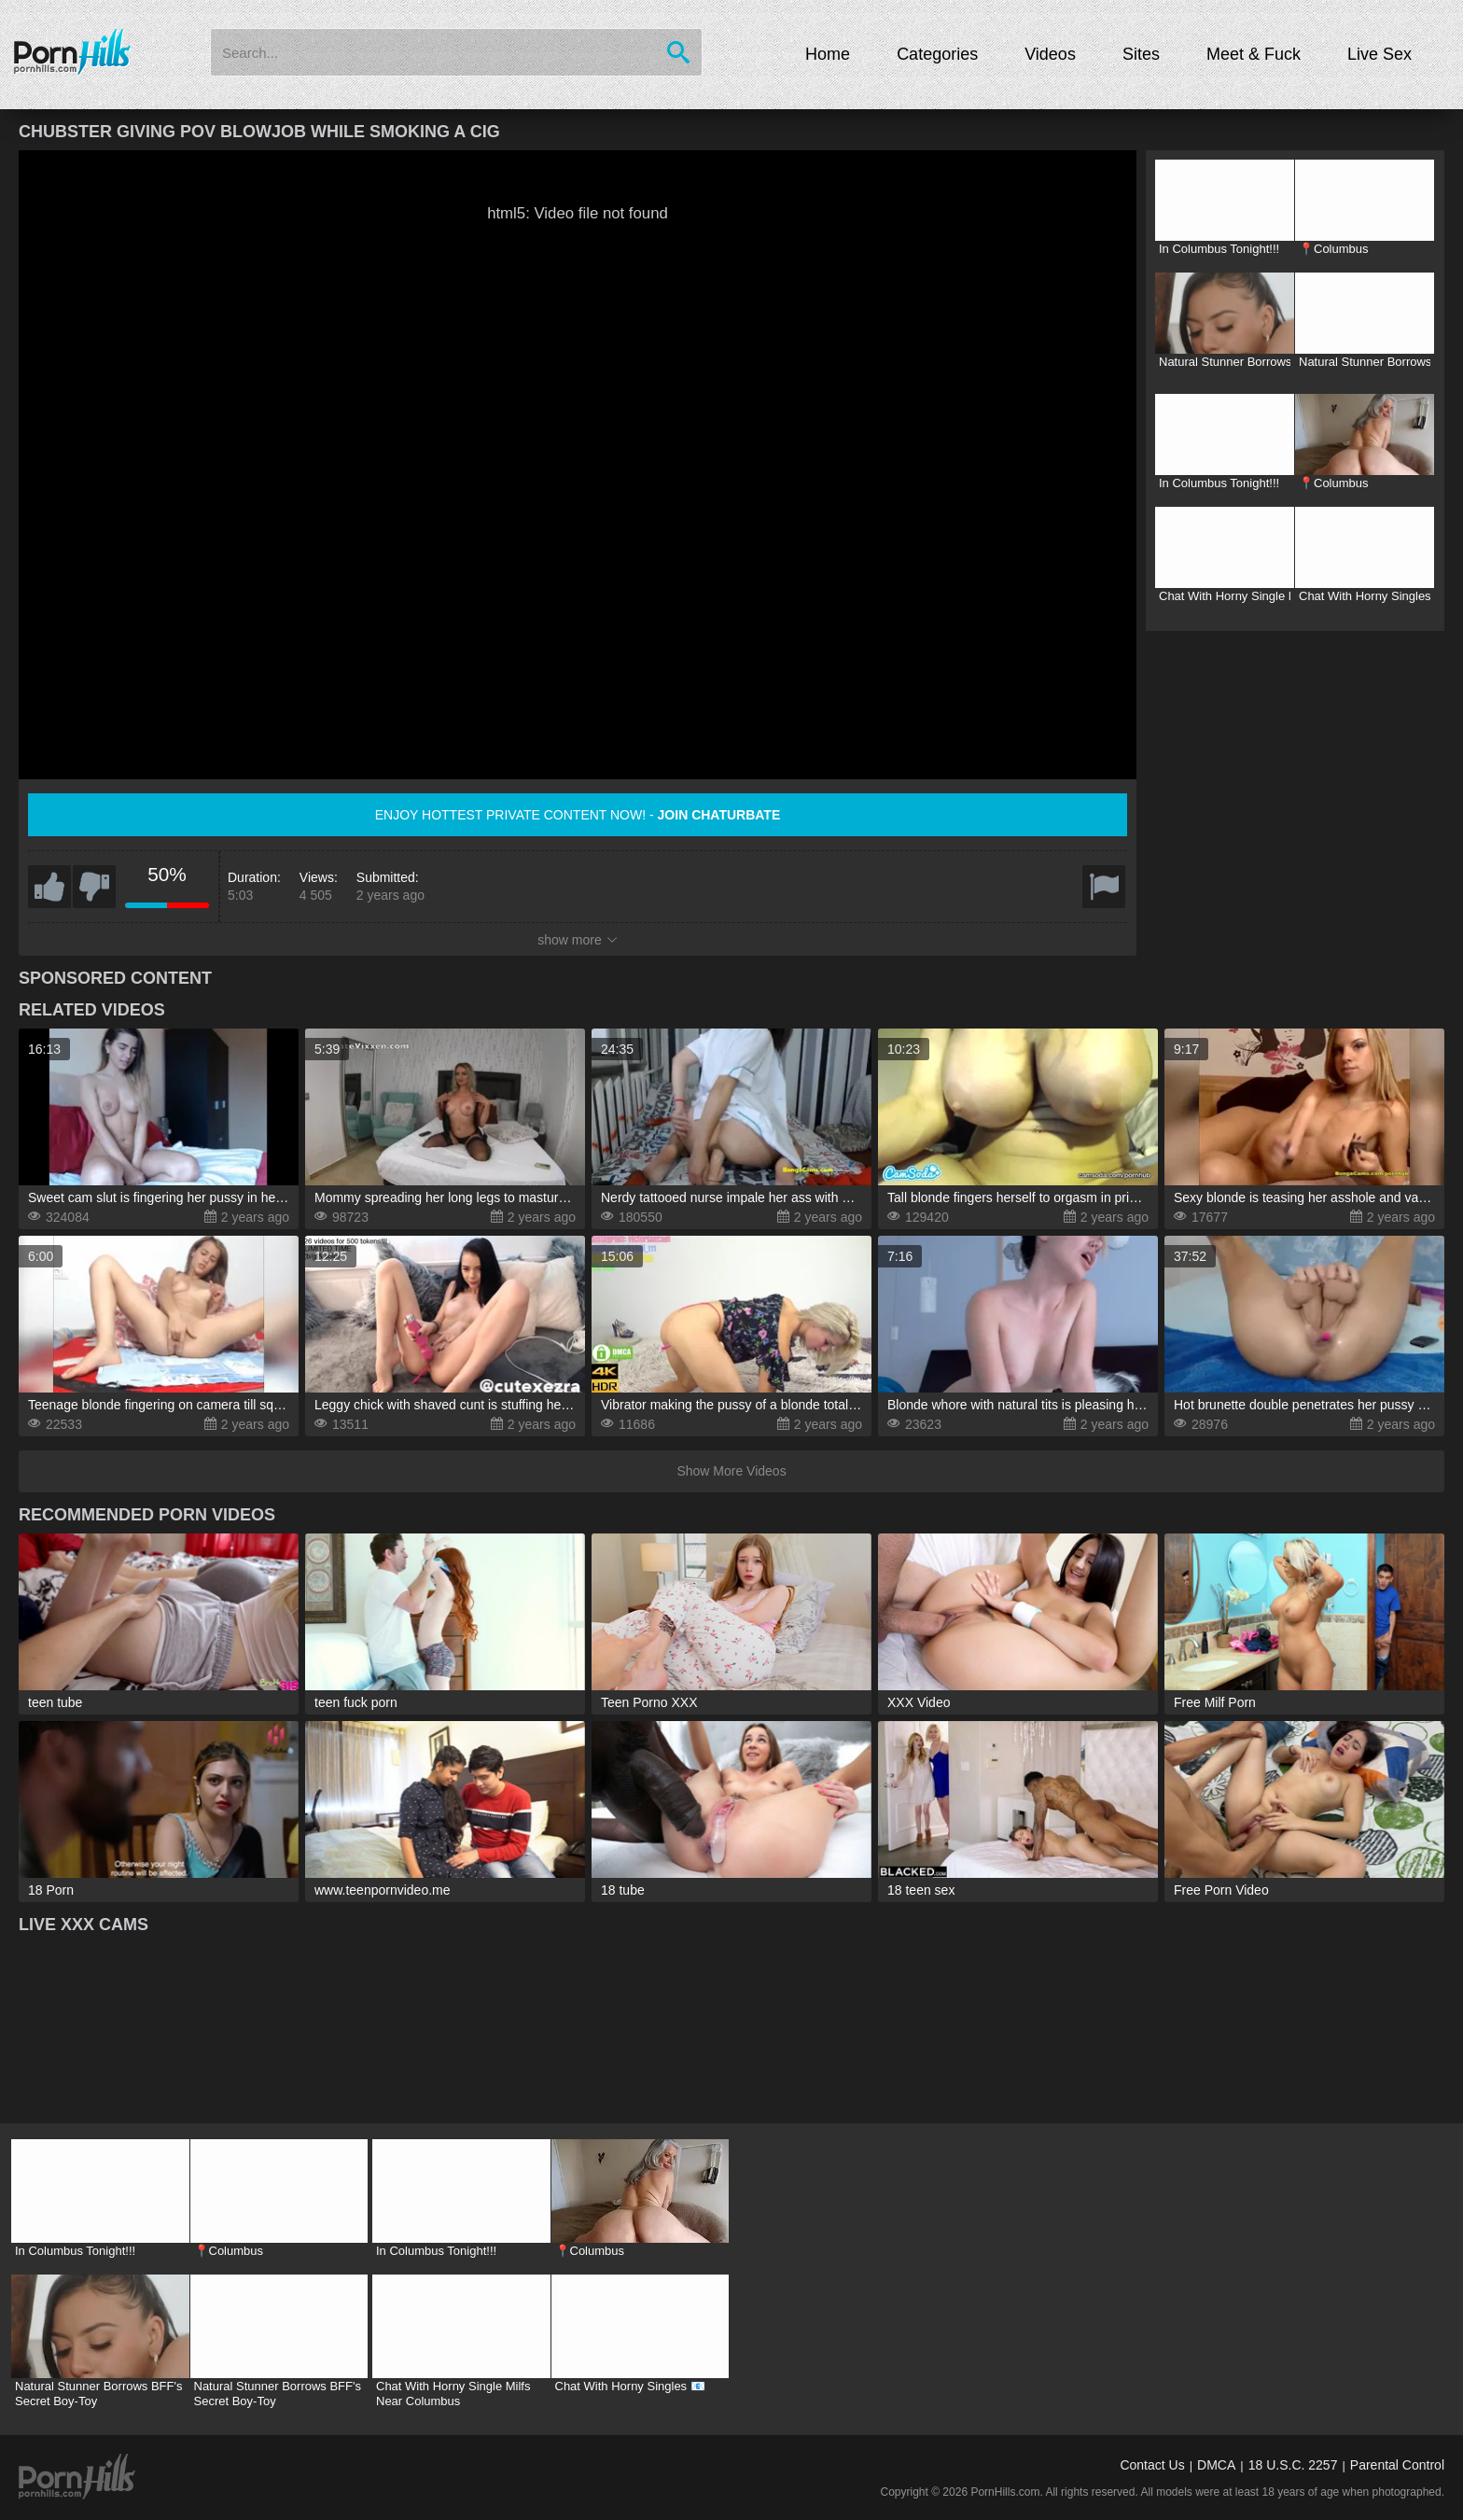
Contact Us (1152, 2464)
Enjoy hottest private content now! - (578, 814)
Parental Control (1397, 2464)
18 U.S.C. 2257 (1293, 2464)
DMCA (1216, 2464)
